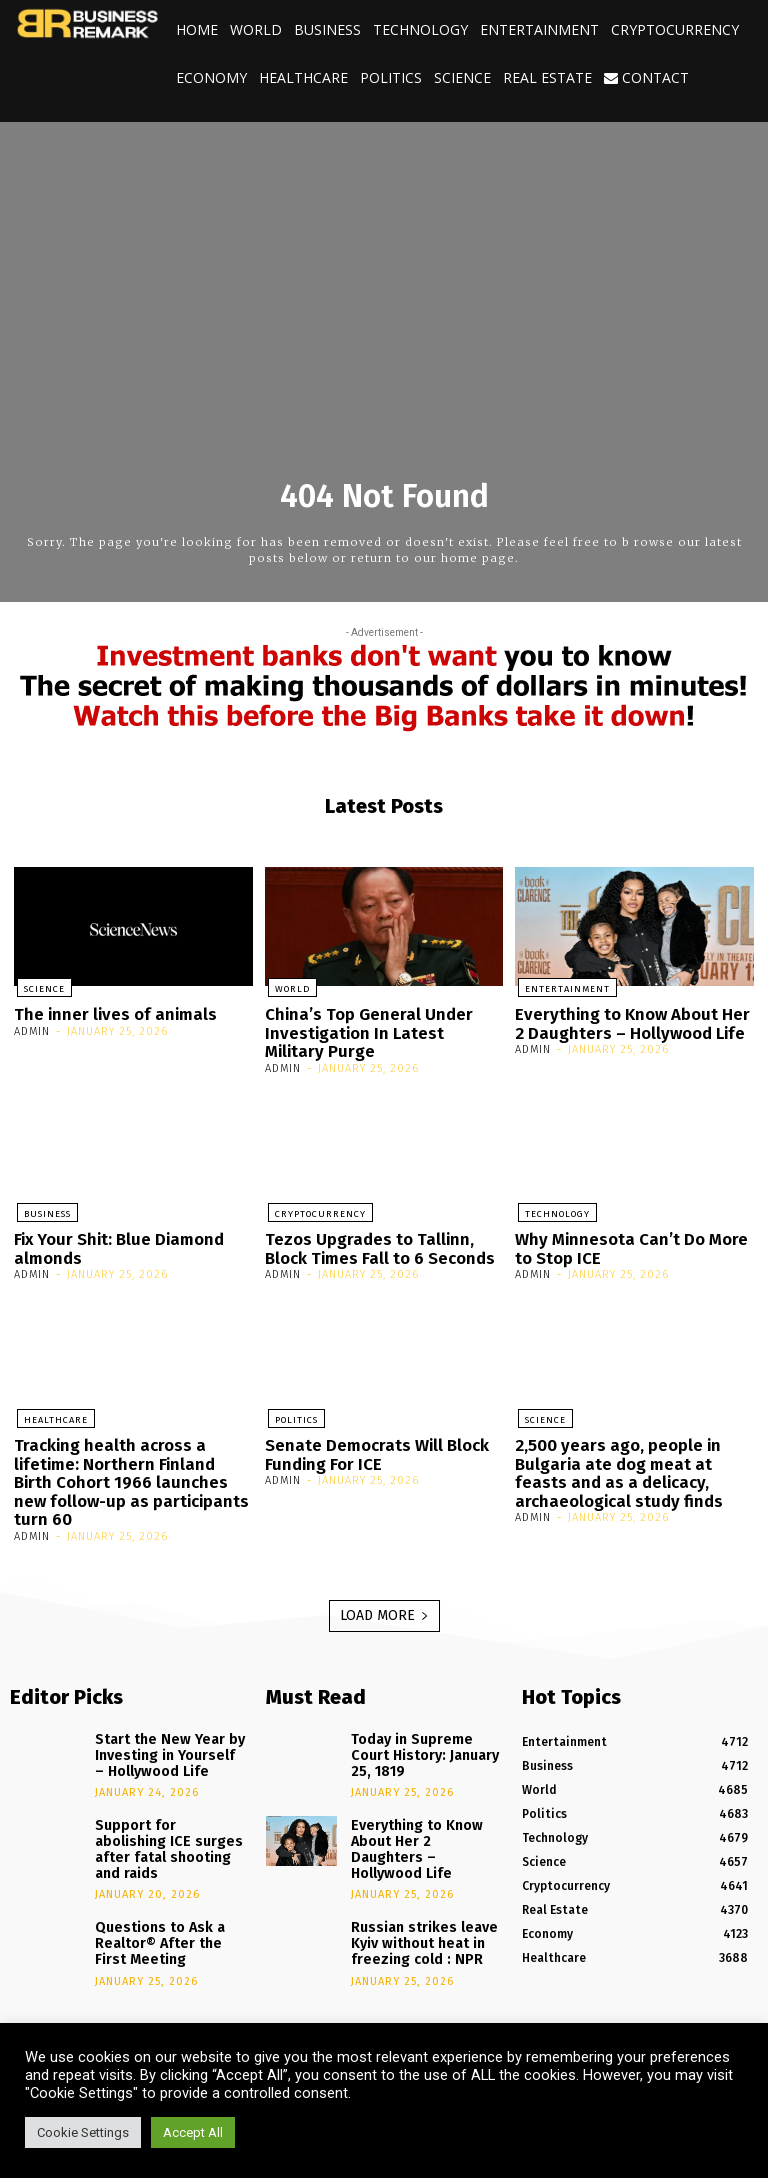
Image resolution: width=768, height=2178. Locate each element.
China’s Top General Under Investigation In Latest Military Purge (377, 1029)
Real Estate (547, 77)
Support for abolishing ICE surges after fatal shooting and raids (162, 1810)
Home (197, 29)
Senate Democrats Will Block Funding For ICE (370, 1442)
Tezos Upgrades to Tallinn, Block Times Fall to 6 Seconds (383, 1240)
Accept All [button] (193, 2132)
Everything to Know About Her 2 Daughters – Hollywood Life (630, 1021)
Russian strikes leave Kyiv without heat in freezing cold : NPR (414, 1879)
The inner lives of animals (106, 1013)
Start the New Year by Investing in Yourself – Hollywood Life (161, 1731)
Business (327, 29)
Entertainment (539, 29)
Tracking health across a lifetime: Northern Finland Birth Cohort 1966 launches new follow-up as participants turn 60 (127, 1467)
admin (32, 1029)
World (256, 29)
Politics (391, 77)
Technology (420, 29)
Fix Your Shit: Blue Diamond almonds (112, 1240)
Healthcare (303, 77)
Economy (211, 77)
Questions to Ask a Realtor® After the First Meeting (165, 1888)
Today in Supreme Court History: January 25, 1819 (422, 1724)
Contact (646, 77)
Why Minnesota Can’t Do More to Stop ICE (624, 1240)
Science (462, 77)
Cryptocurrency (675, 29)
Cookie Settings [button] (83, 2132)
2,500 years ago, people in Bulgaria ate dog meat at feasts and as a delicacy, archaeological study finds (632, 1459)
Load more (384, 1595)
